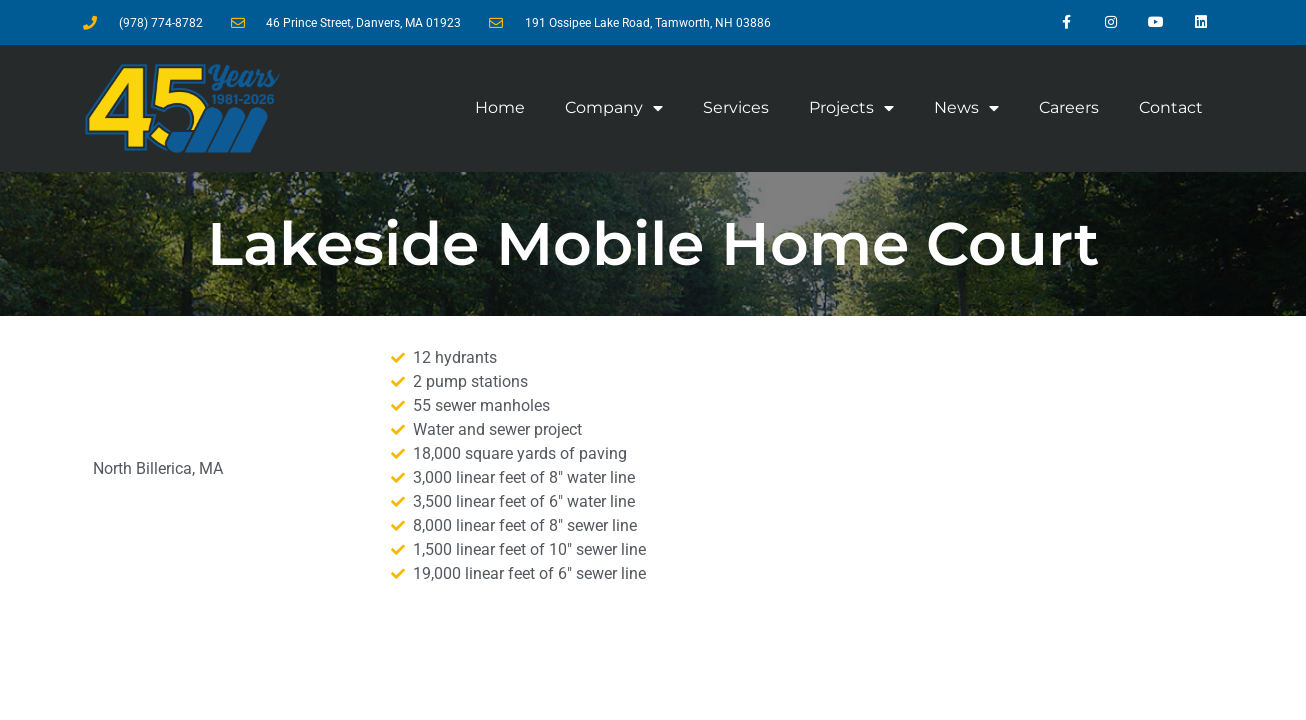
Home (500, 107)
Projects (851, 108)
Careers (1069, 107)
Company (614, 108)
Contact (1171, 107)
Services (736, 107)
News (966, 108)
